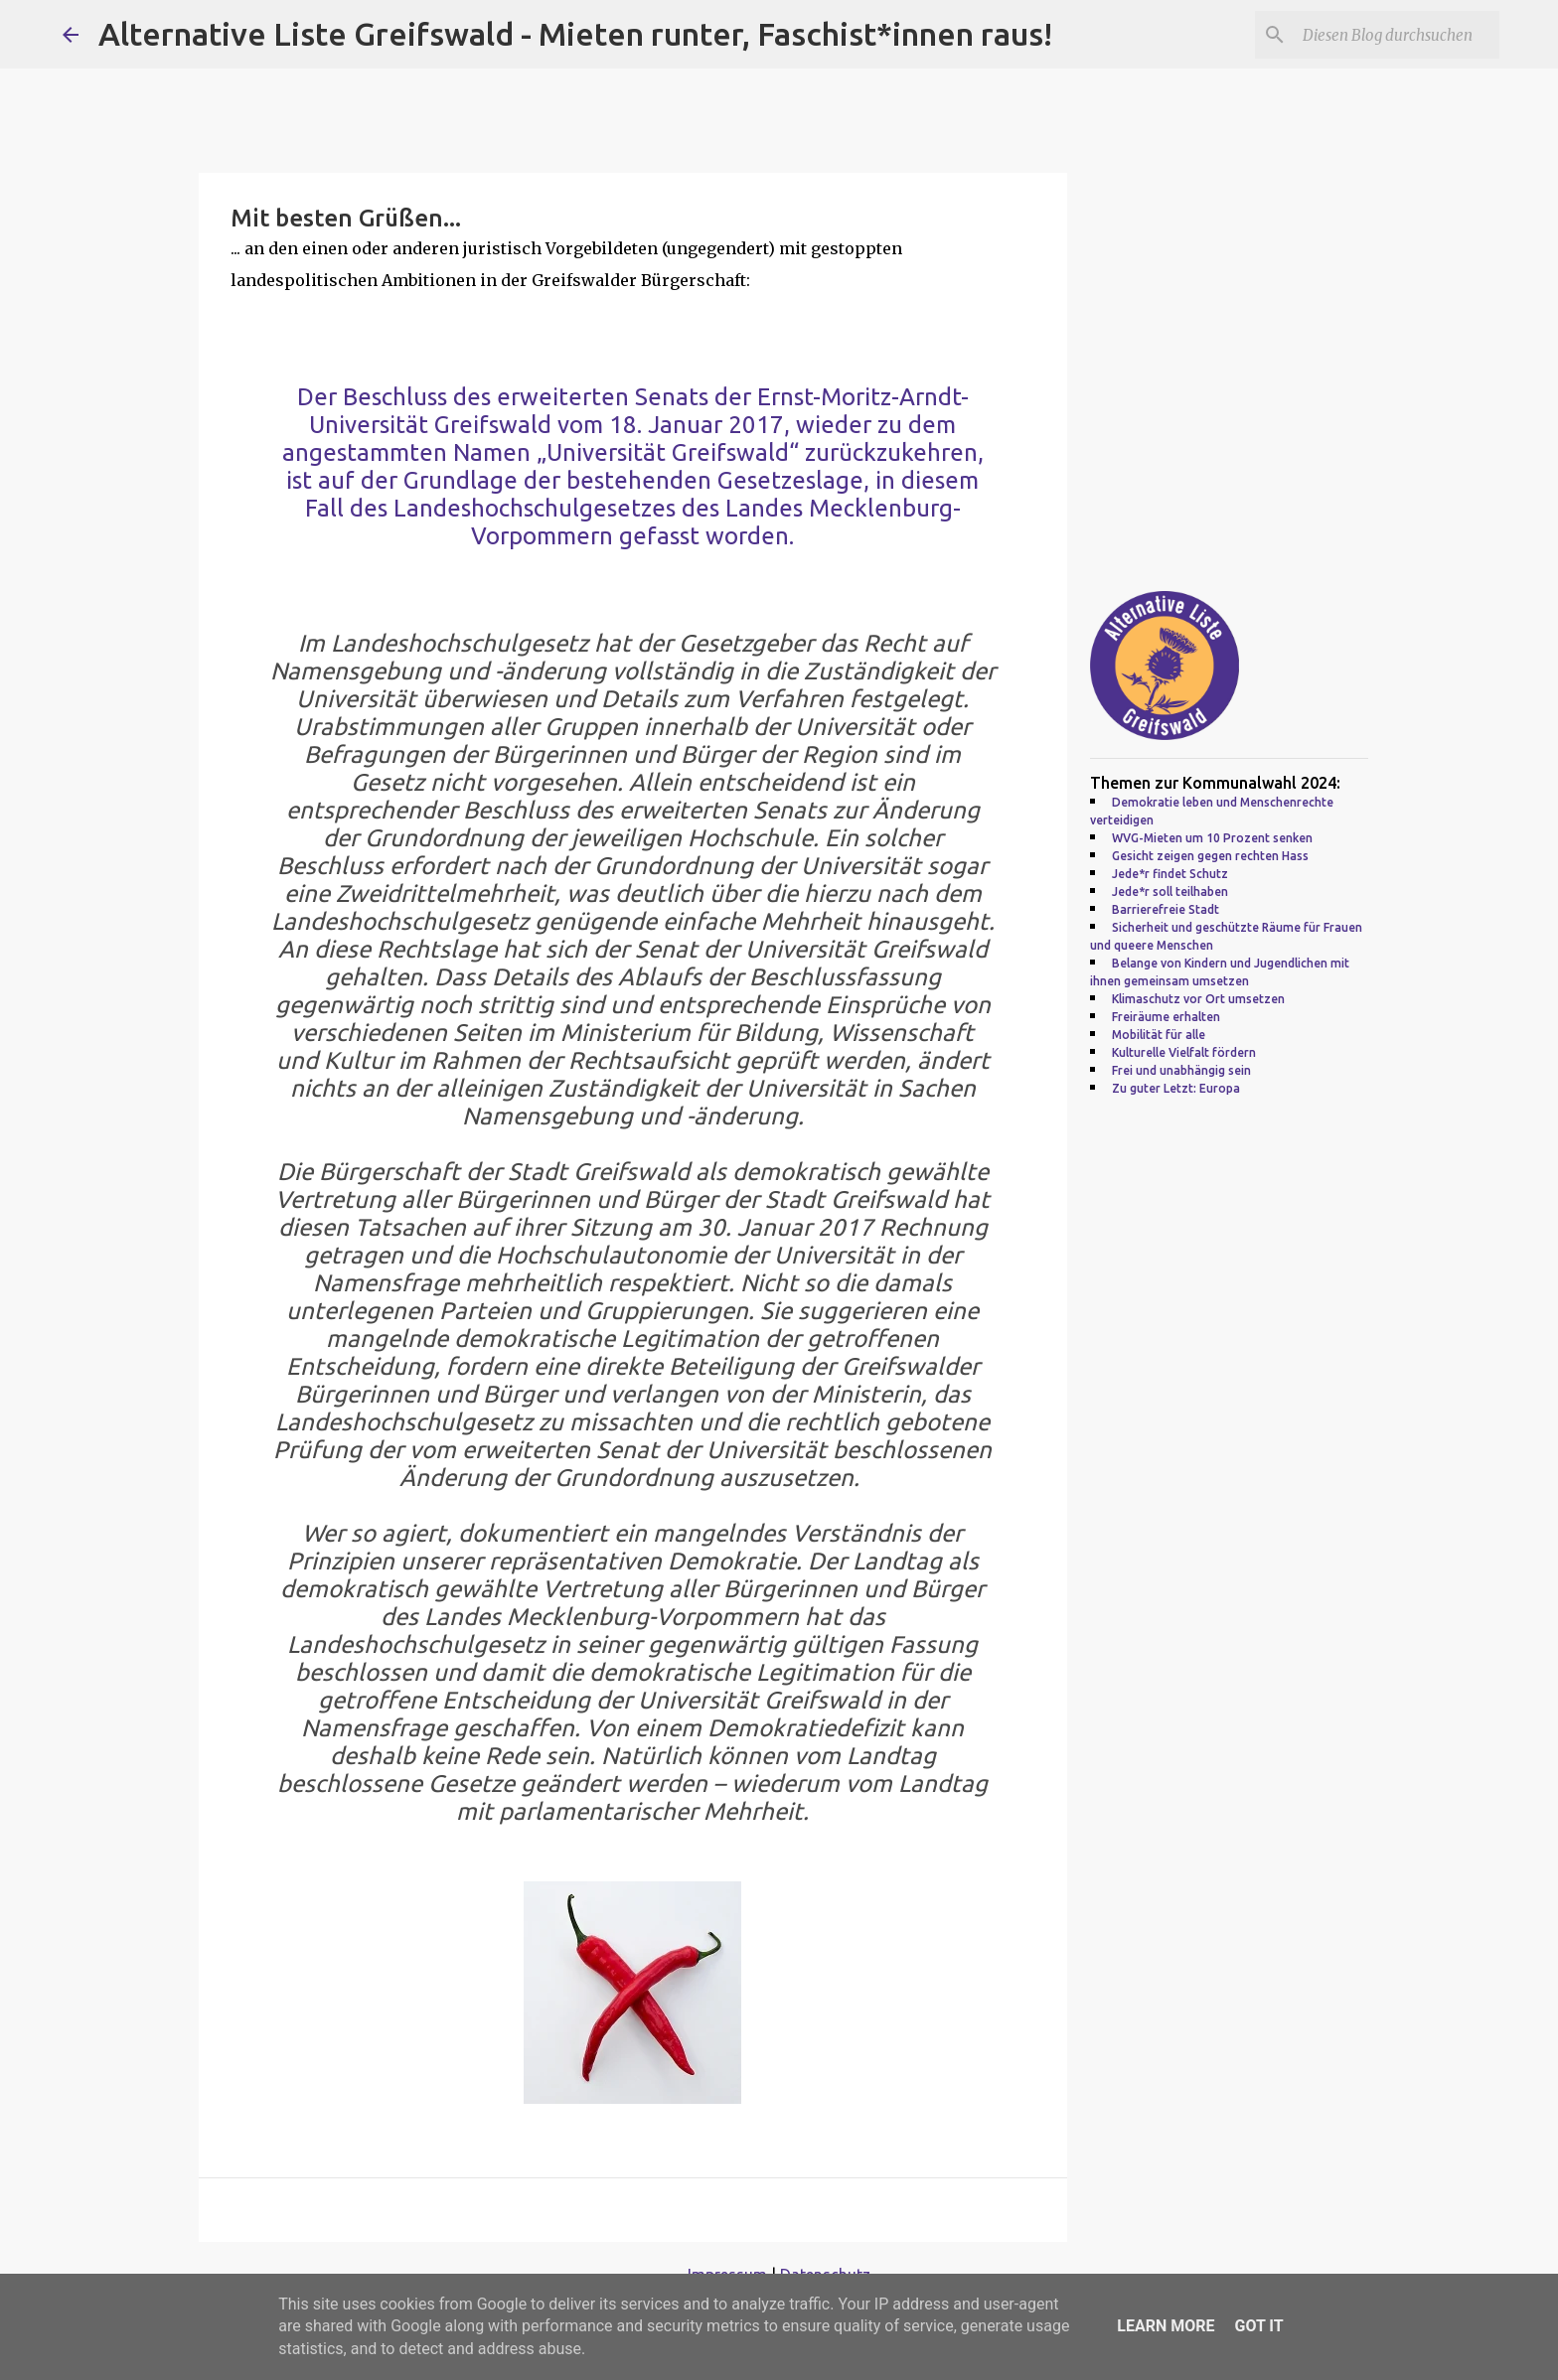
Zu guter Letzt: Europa (1176, 1088)
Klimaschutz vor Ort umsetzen (1198, 998)
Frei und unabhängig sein (1181, 1070)
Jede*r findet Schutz (1170, 873)
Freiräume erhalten (1166, 1016)
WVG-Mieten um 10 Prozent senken (1212, 837)
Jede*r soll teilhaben (1170, 891)
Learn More (1165, 2325)
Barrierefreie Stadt (1165, 909)
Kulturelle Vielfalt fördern (1184, 1052)
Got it (1258, 2325)
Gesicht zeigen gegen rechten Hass (1210, 855)
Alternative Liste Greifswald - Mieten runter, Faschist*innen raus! (575, 34)
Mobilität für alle (1158, 1034)
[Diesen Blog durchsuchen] (1395, 35)
